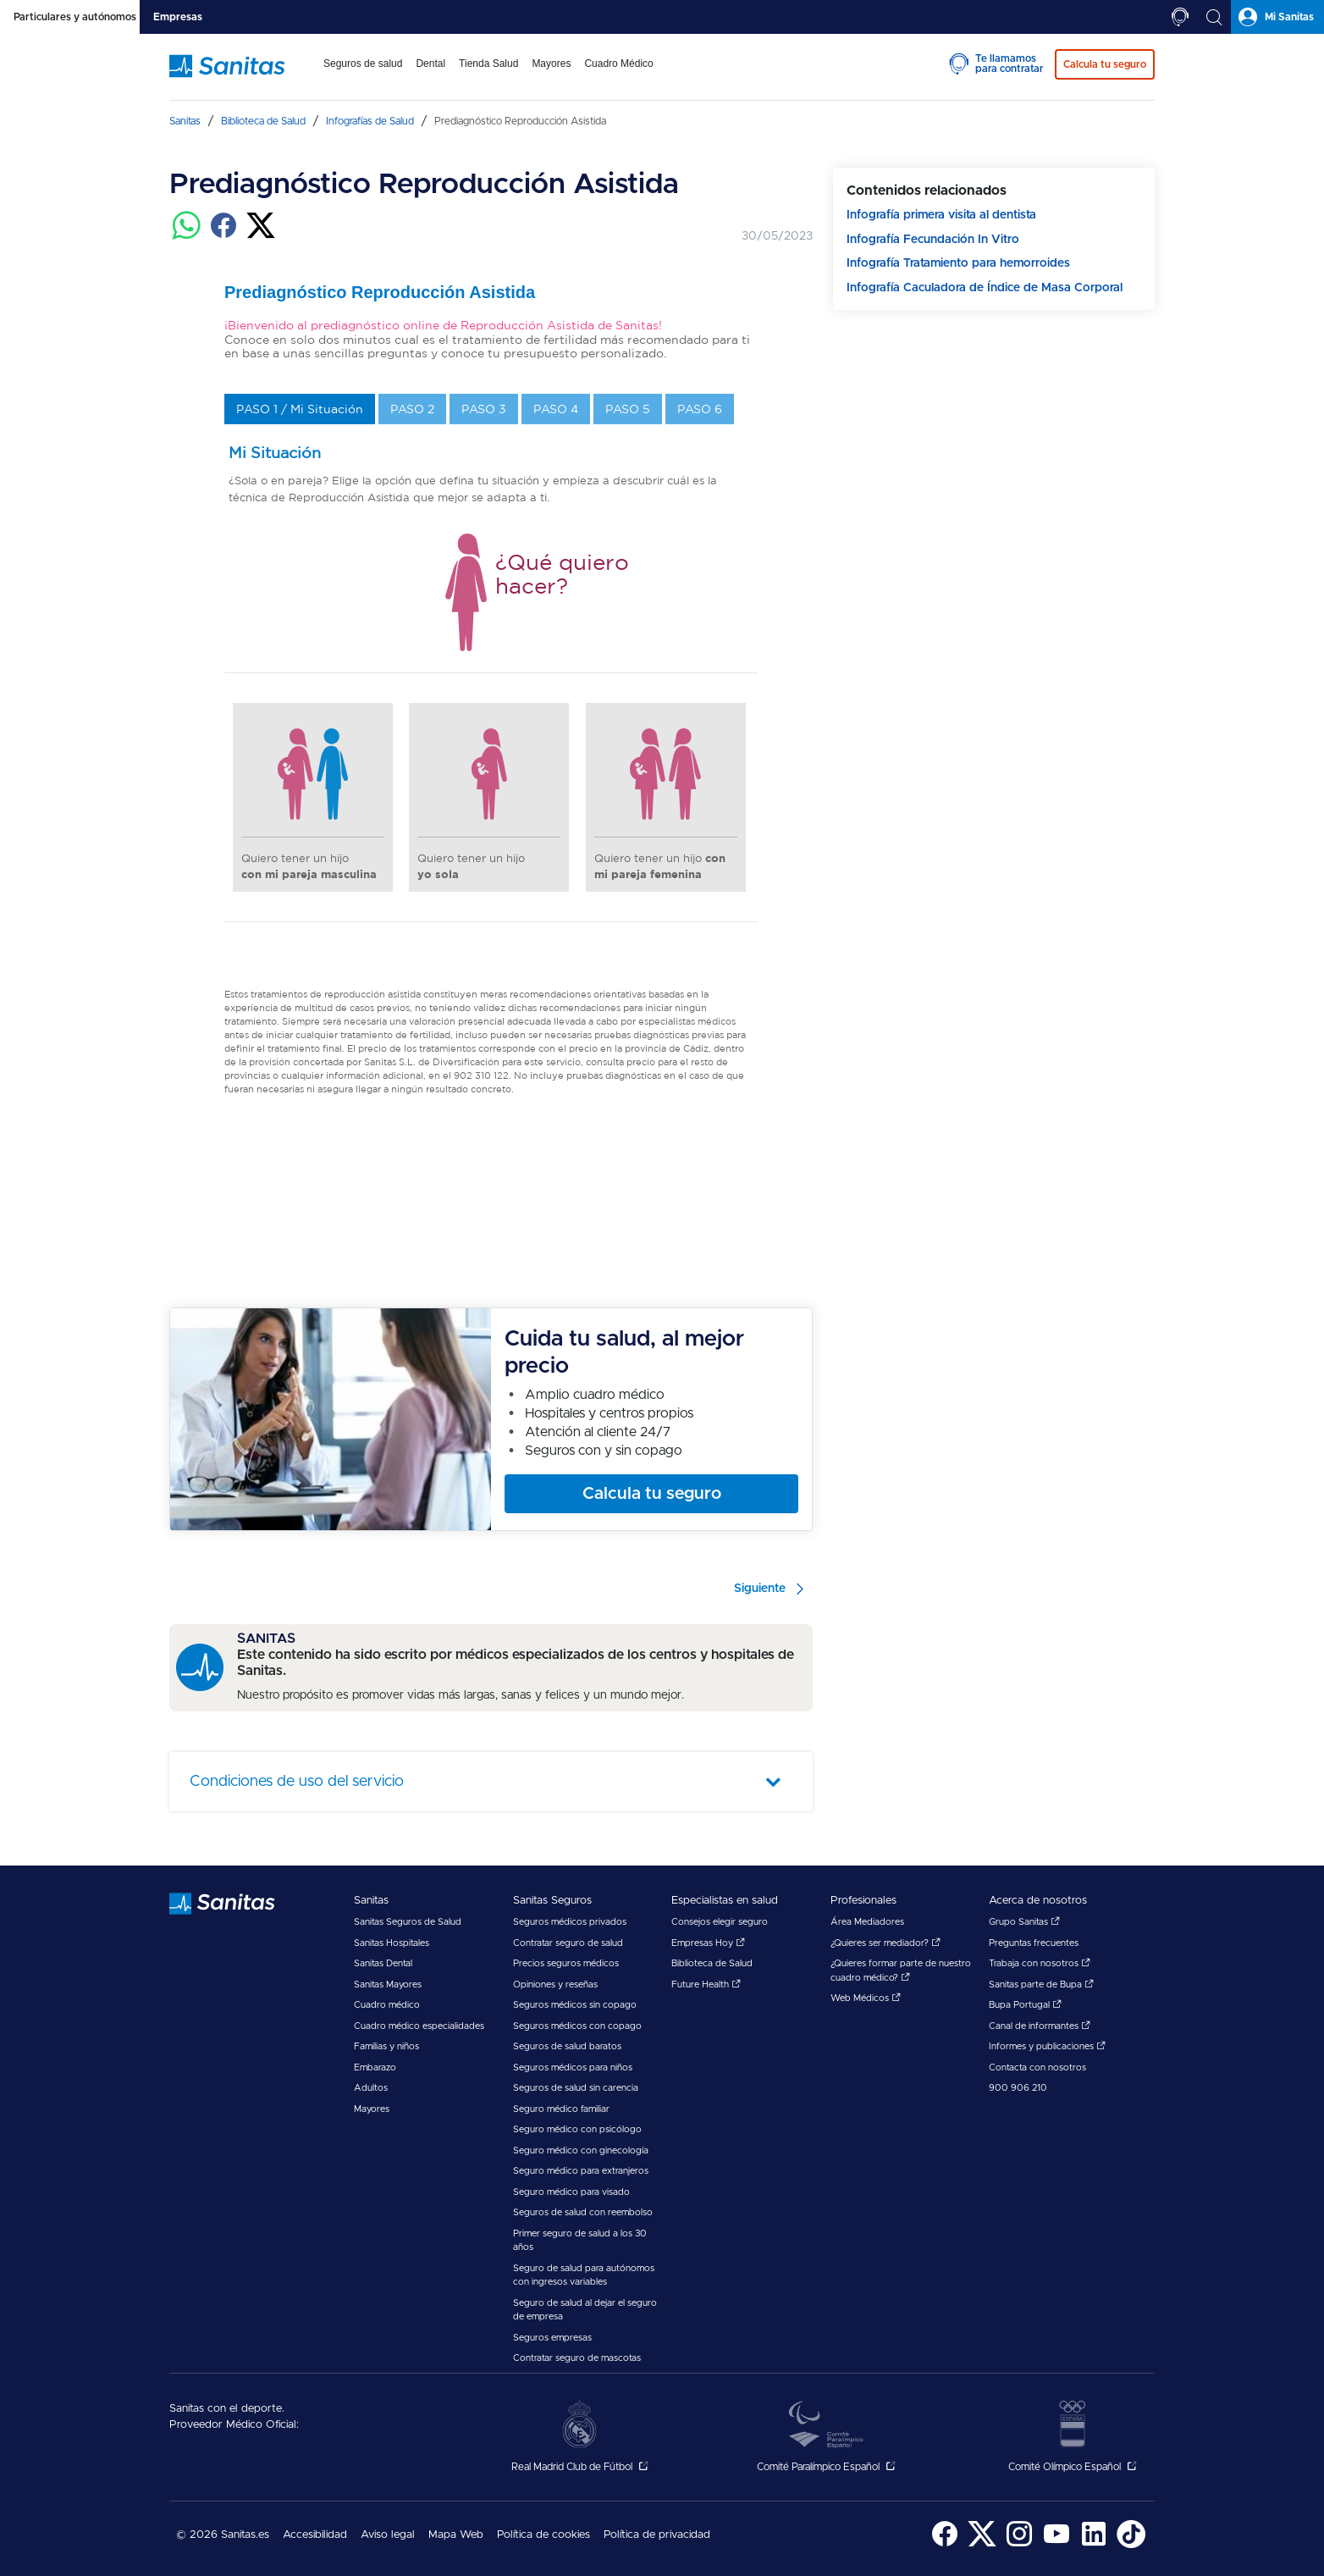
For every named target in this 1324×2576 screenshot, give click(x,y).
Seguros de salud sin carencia (575, 2087)
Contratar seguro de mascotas (577, 2358)
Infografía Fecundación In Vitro (933, 240)
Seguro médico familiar (561, 2109)
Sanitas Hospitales (391, 1943)
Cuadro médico (387, 2004)
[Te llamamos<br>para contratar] (1180, 17)
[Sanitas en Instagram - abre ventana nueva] (1019, 2545)
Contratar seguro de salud (568, 1943)
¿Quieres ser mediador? (885, 1943)
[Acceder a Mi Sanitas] (1277, 17)
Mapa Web (455, 2534)
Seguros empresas (552, 2337)
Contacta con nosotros (1037, 2067)
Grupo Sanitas (1024, 1921)
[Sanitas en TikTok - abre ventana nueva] (1131, 2545)
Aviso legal (388, 2534)
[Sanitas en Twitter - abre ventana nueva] (982, 2545)
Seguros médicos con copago (577, 2026)
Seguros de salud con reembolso (583, 2212)
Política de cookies (543, 2534)
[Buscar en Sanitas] (1214, 17)
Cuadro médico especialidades (419, 2026)
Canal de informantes (1039, 2026)
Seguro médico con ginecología (580, 2150)
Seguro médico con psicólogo (577, 2129)
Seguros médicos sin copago (575, 2004)
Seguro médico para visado (571, 2192)
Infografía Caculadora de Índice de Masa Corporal (985, 288)
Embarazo (375, 2067)
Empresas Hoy (708, 1943)
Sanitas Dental (383, 1963)
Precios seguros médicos (566, 1963)
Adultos (371, 2087)
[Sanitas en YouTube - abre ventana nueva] (1056, 2545)
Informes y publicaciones (1047, 2046)
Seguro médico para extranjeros (580, 2170)
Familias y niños (386, 2046)
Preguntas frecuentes (1034, 1943)
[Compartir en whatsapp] (186, 235)
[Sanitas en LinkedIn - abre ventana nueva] (1094, 2545)
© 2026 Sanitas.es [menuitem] (222, 2534)
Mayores (371, 2109)
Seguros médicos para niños (572, 2067)
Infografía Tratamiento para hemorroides (958, 263)
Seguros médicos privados (569, 1921)
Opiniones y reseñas (555, 1984)
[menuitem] (363, 74)
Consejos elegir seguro (719, 1921)
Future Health (706, 1984)
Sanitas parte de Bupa (1041, 1984)
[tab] (70, 17)
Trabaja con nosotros (1039, 1963)
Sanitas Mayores (388, 1984)
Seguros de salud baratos (567, 2046)
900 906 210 (1018, 2087)
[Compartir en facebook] (223, 235)
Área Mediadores (867, 1921)
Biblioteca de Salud (712, 1963)
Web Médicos (865, 1998)
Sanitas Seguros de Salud (407, 1921)
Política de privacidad (657, 2534)
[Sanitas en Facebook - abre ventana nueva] (945, 2545)
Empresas (177, 17)
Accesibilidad (315, 2534)
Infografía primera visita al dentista (941, 215)
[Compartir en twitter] (261, 235)
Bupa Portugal (1025, 2004)
